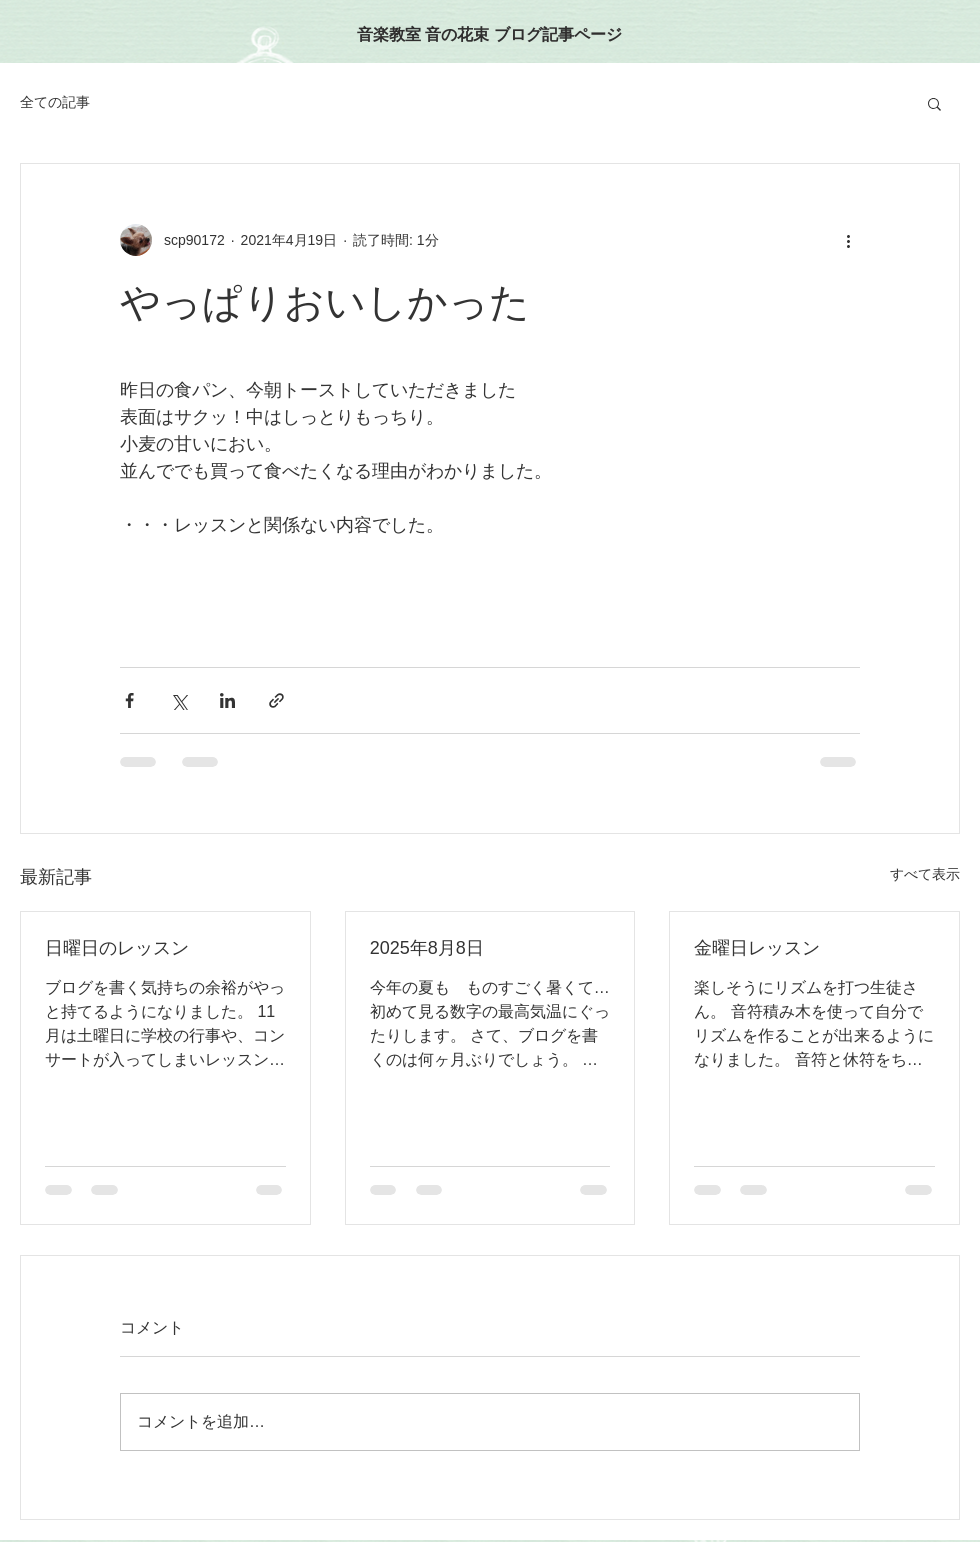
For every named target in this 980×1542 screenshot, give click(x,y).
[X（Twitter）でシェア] (178, 700)
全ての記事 (55, 102)
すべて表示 (925, 874)
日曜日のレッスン (117, 948)
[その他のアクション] (848, 240)
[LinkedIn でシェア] (227, 700)
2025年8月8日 (427, 948)
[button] (934, 103)
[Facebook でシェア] (129, 700)
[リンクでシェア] (276, 700)
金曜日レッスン (757, 948)
